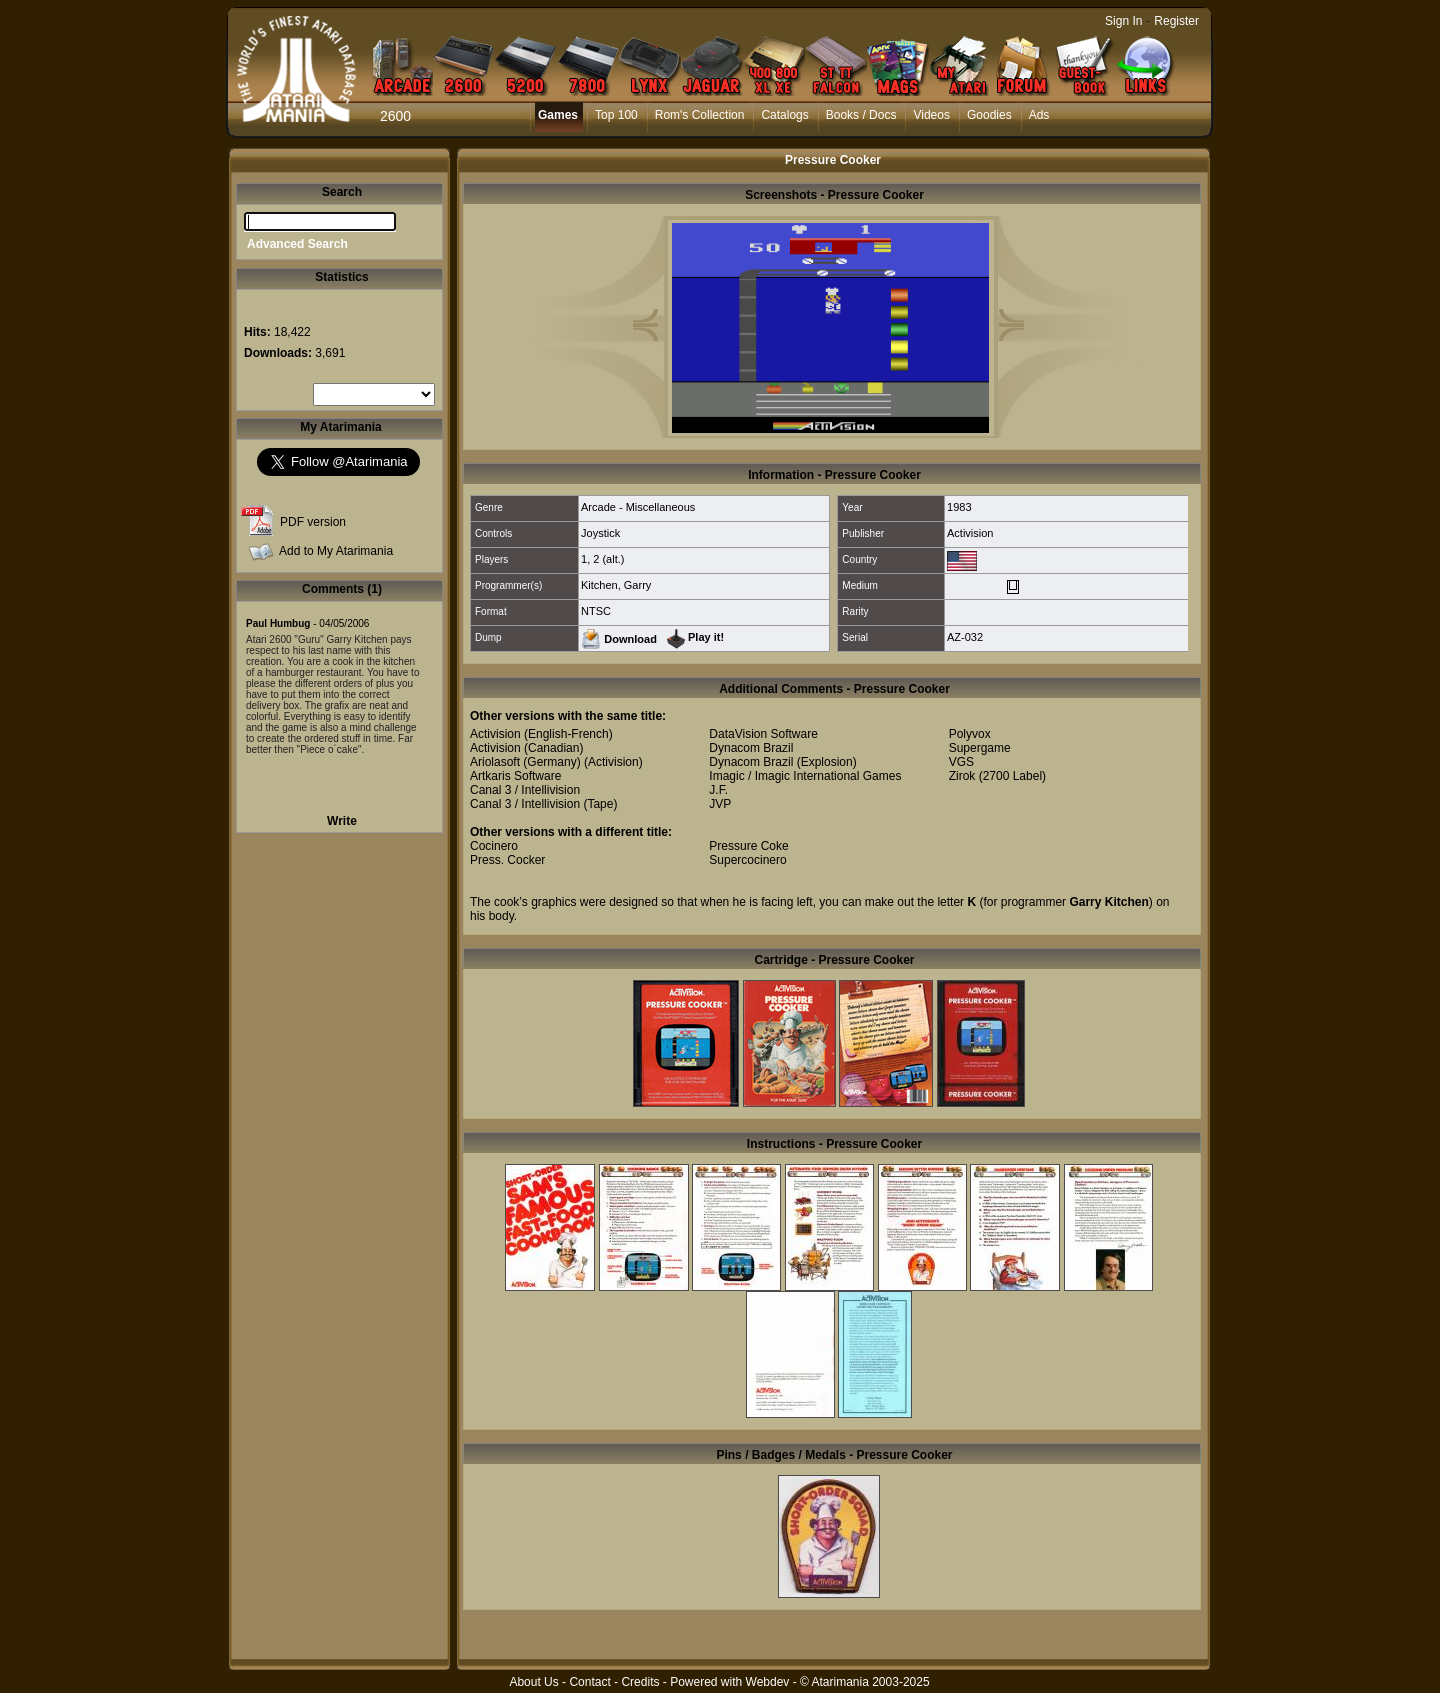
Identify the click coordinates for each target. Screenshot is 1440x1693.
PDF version (313, 522)
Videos (931, 115)
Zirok (962, 776)
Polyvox (970, 734)
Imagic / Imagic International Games (805, 776)
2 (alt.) (608, 559)
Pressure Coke (748, 846)
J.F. (718, 790)
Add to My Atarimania (336, 551)
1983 (959, 507)
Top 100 (616, 115)
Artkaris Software (515, 776)
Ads (1039, 115)
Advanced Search (297, 244)
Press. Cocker (507, 860)
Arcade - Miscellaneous (638, 507)
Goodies (989, 115)
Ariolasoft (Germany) (525, 762)
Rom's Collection (700, 115)
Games (558, 115)
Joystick (600, 533)
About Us (533, 1682)
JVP (720, 804)
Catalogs (784, 115)
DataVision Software (763, 734)
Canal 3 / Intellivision (525, 790)
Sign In (1123, 21)
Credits (640, 1682)
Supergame (980, 748)
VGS (961, 762)
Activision (970, 533)
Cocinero (494, 846)
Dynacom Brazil (751, 748)
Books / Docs (861, 115)
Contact (589, 1682)
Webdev (768, 1682)
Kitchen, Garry (616, 585)
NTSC (596, 611)
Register (1176, 21)
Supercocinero (747, 860)
